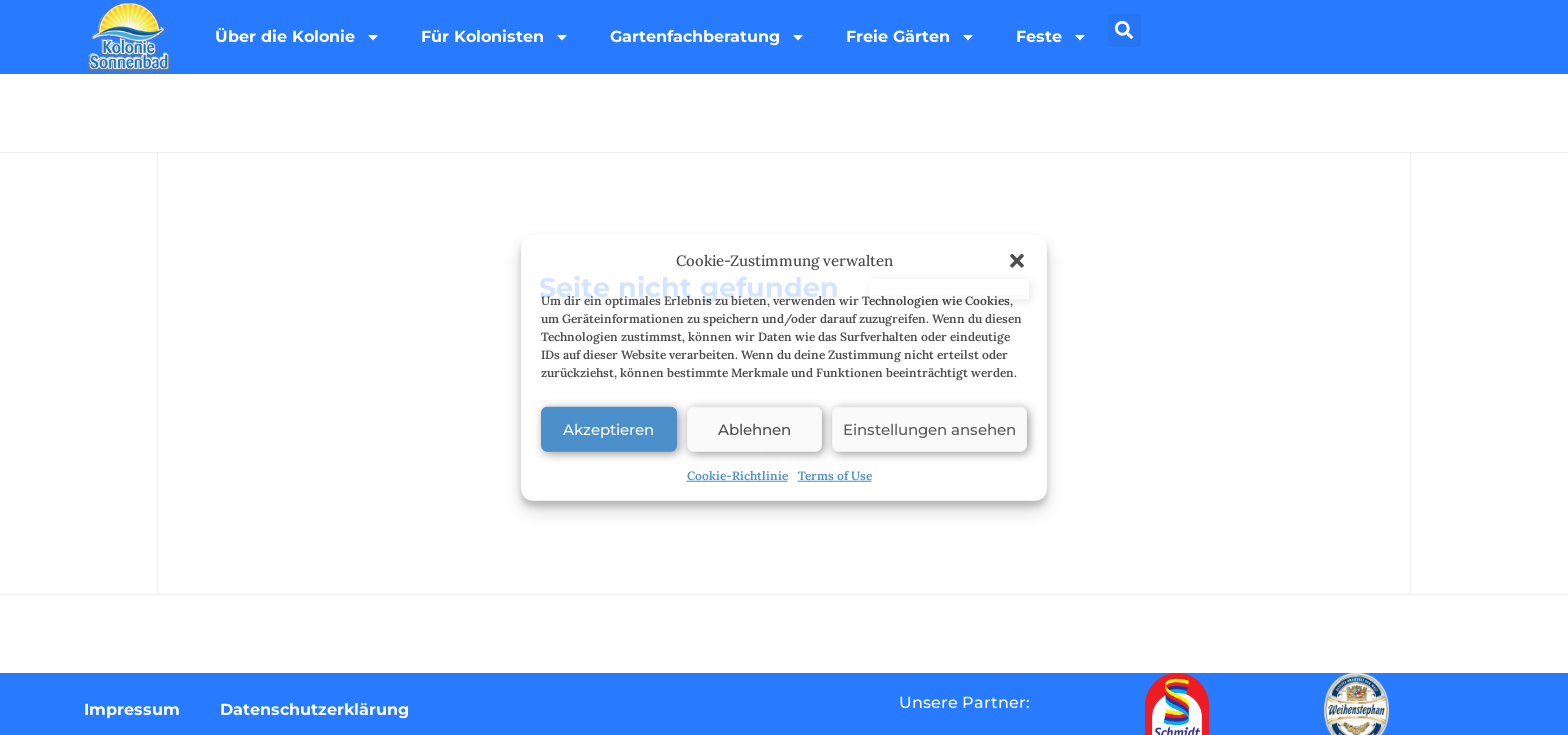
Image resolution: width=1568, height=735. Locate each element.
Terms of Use (835, 475)
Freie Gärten (911, 37)
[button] (1017, 261)
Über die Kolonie (298, 37)
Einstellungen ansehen (929, 428)
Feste (1052, 37)
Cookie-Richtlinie (737, 475)
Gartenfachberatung (708, 37)
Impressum (132, 709)
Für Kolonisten (495, 37)
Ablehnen (754, 428)
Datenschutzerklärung (314, 709)
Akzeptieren (608, 428)
